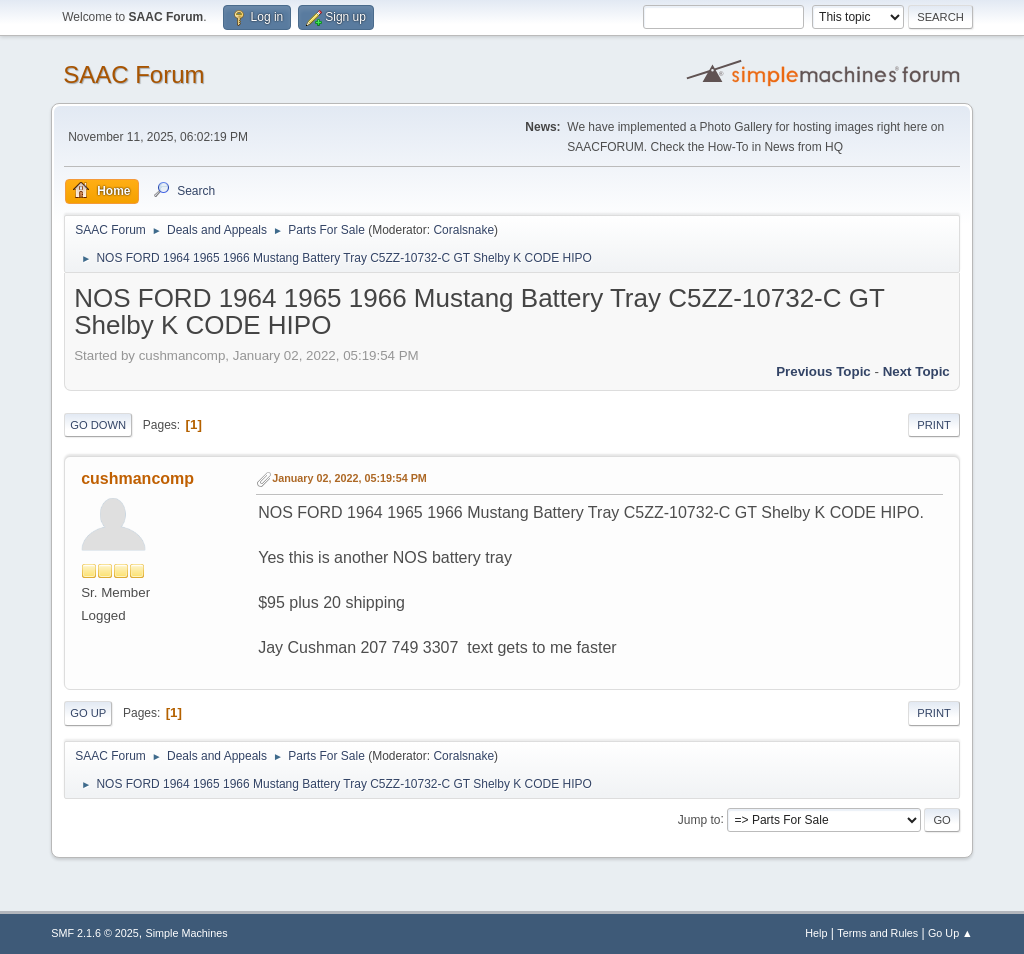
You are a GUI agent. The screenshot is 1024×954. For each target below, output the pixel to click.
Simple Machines (187, 933)
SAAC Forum (133, 74)
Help (816, 933)
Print (934, 425)
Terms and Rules (877, 933)
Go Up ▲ (950, 933)
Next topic (916, 371)
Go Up (88, 713)
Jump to (699, 819)
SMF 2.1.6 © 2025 (95, 933)
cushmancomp (137, 478)
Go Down (98, 425)
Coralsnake (463, 230)
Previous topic (823, 371)
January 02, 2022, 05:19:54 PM (349, 478)
